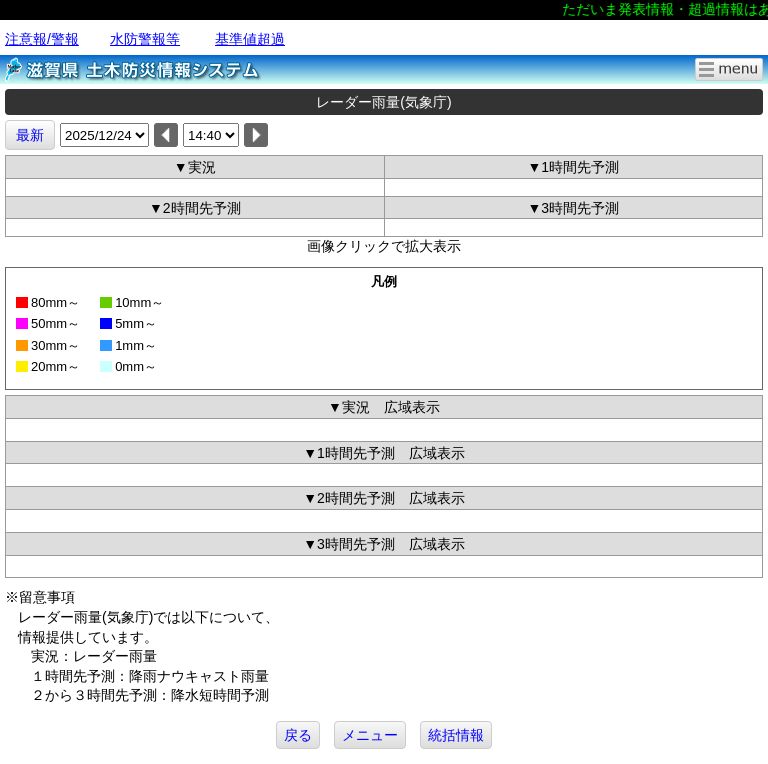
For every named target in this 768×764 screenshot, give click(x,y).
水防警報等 (145, 39)
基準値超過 (250, 39)
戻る (298, 735)
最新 (30, 135)
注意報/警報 (42, 39)
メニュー (370, 735)
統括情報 (456, 735)
